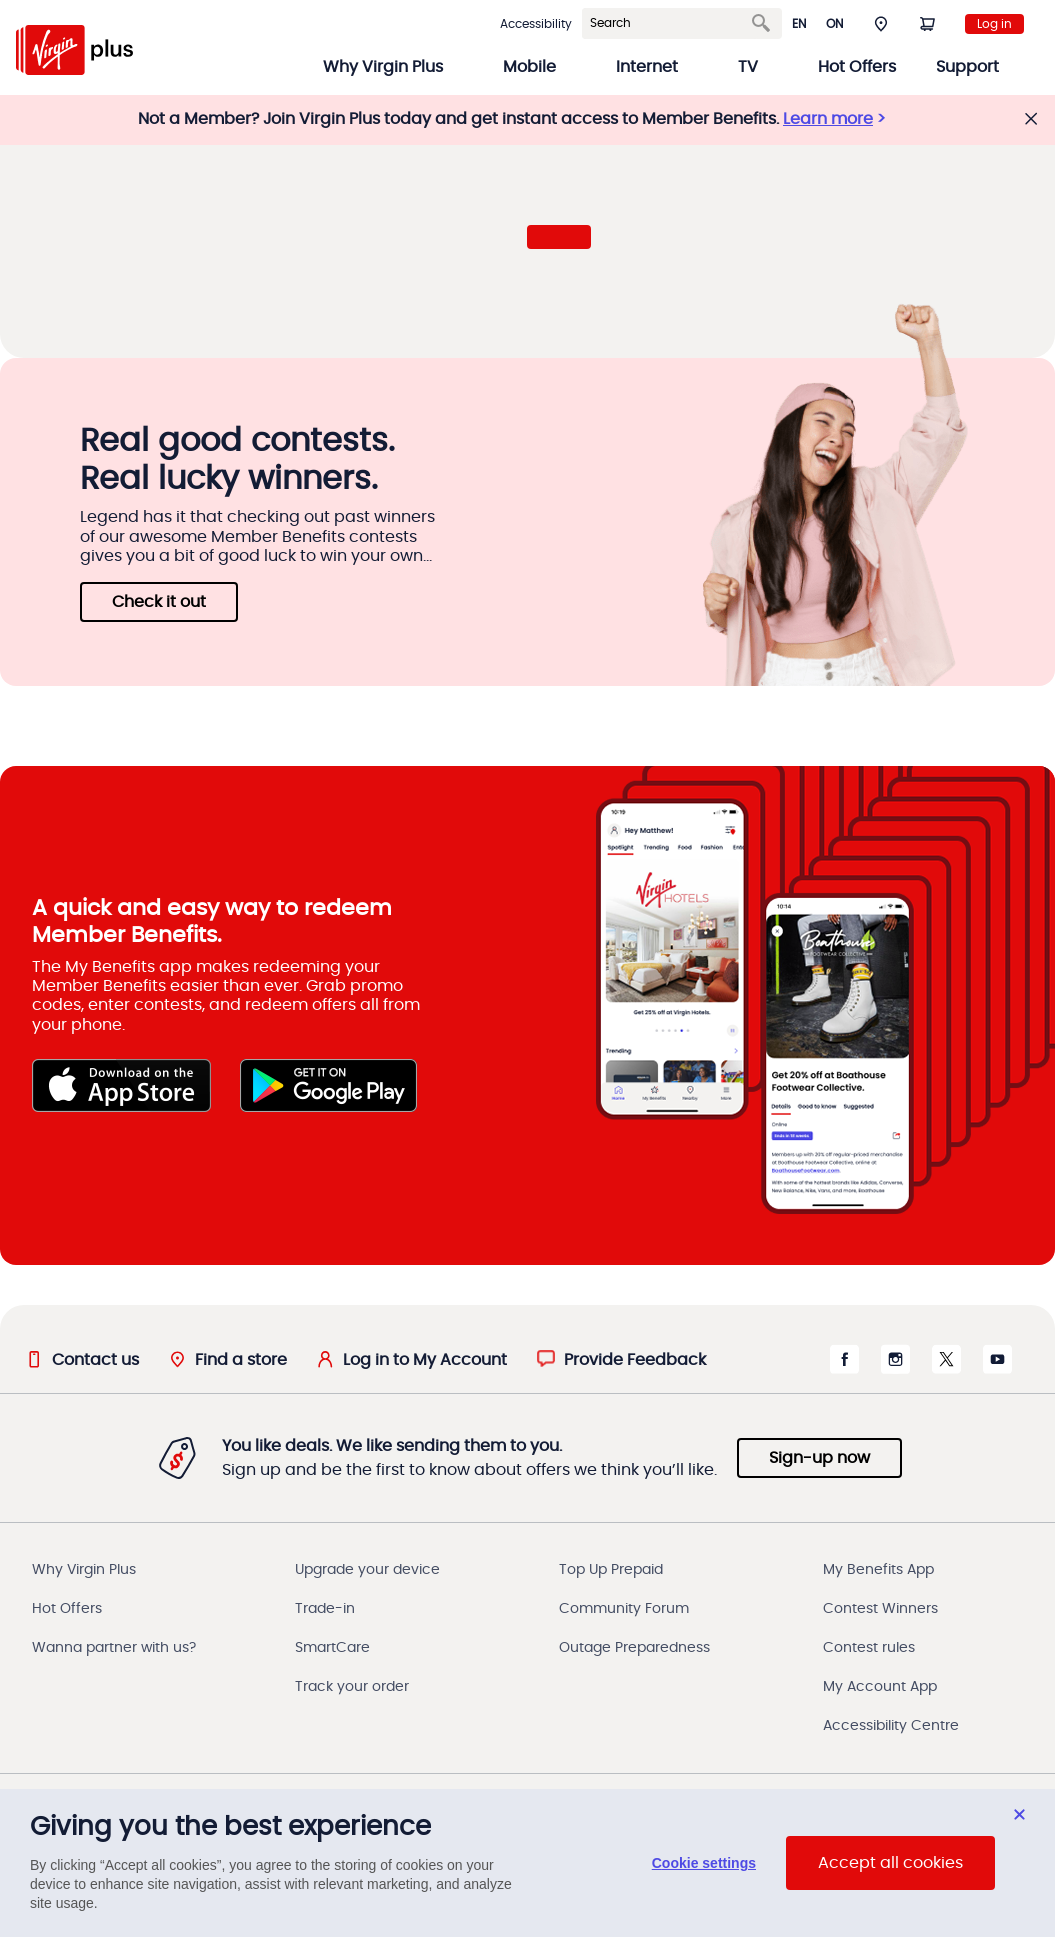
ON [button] (834, 24)
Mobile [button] (529, 67)
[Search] (670, 23)
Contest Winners (880, 1609)
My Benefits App (878, 1570)
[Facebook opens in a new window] (844, 1369)
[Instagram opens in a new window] (895, 1369)
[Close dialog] (1019, 1814)
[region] (527, 1863)
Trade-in (325, 1609)
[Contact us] (82, 1359)
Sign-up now (819, 1458)
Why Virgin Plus (84, 1570)
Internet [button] (647, 67)
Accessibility (536, 24)
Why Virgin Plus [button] (383, 67)
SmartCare (332, 1648)
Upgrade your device (367, 1570)
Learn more (828, 119)
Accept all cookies (890, 1863)
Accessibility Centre (891, 1726)
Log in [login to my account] (994, 24)
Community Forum (624, 1609)
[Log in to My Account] (412, 1359)
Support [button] (967, 67)
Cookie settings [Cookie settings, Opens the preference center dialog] (704, 1863)
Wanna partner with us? (114, 1648)
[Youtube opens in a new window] (997, 1369)
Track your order (352, 1687)
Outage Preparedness (634, 1648)
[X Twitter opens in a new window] (946, 1369)
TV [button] (748, 67)
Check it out (159, 602)
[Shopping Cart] (927, 23)
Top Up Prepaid (611, 1570)
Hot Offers (857, 67)
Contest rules (869, 1648)
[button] (881, 23)
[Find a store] (228, 1359)
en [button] (799, 24)
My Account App (880, 1687)
